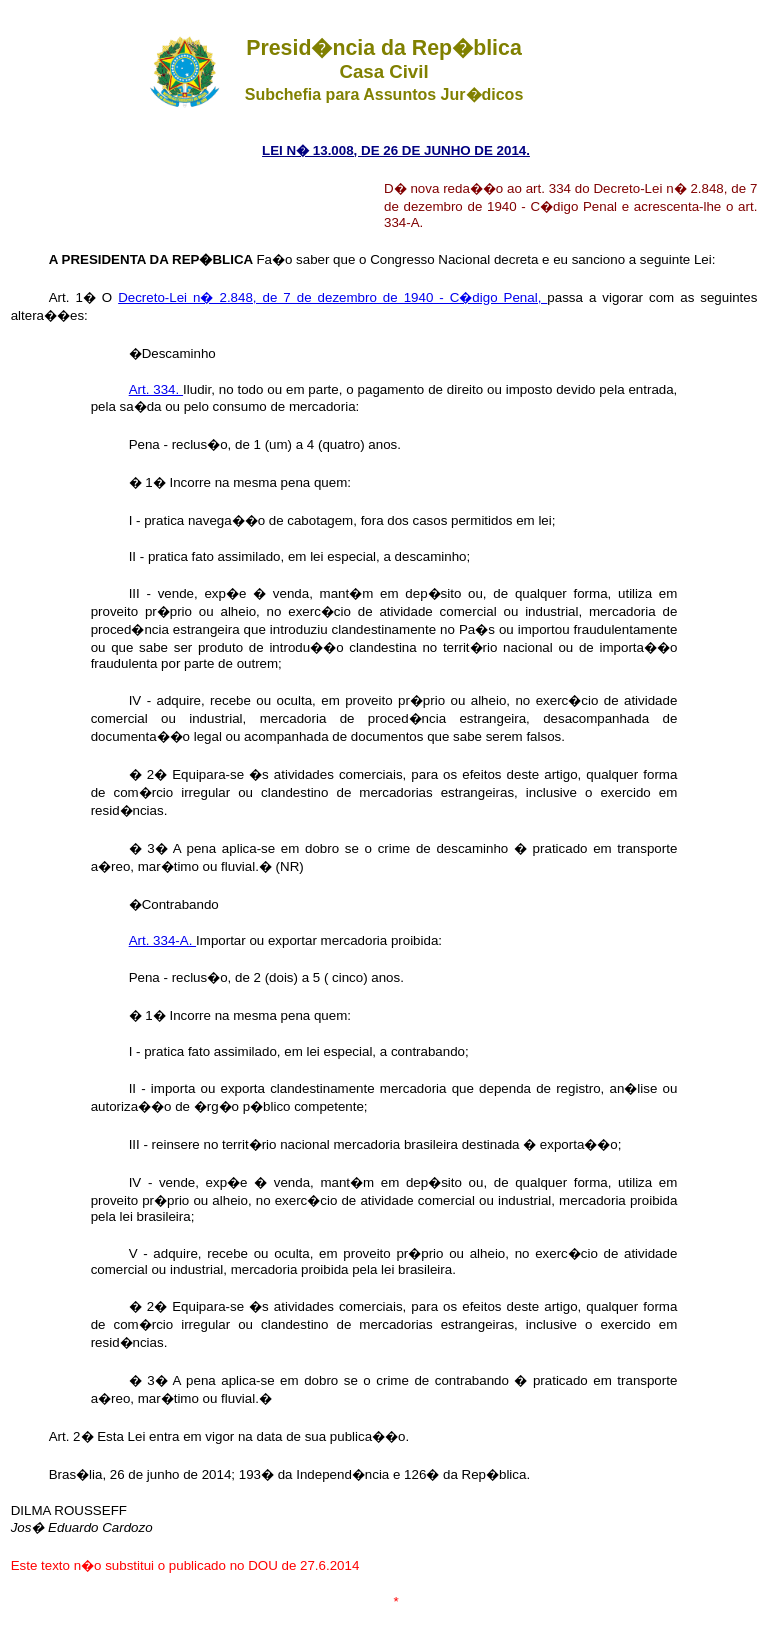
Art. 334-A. (162, 940)
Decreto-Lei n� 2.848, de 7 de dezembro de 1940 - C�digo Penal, (332, 297)
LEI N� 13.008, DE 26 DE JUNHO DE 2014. (396, 150)
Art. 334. (156, 389)
